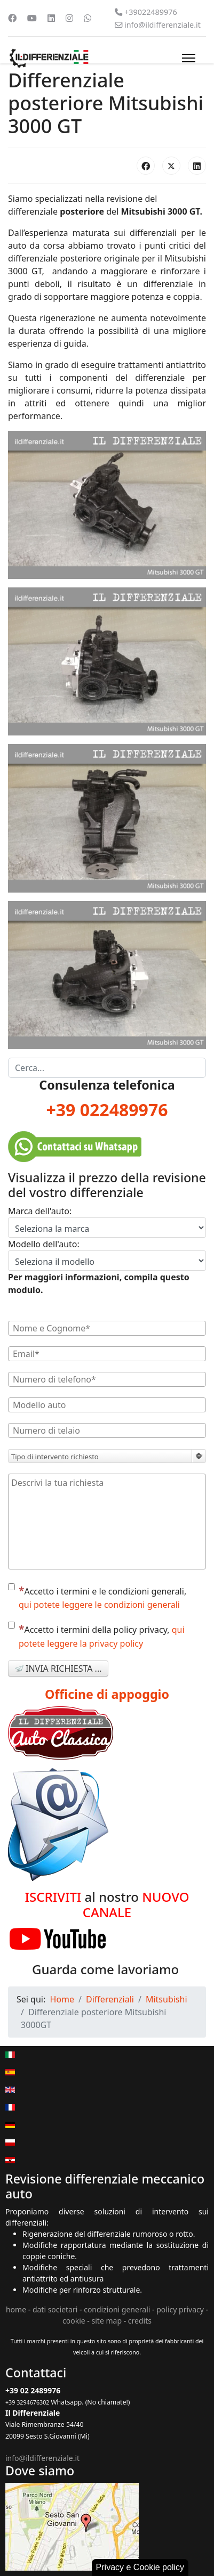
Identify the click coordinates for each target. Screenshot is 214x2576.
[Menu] (188, 58)
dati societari (55, 2309)
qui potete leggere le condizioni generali (99, 1604)
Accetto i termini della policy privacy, (96, 1635)
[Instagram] (69, 18)
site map (107, 2321)
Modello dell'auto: (44, 1244)
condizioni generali (117, 2309)
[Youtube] (32, 18)
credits (140, 2321)
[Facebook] (12, 18)
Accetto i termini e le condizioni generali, (97, 1597)
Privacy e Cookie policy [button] (140, 2567)
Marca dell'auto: (40, 1211)
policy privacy (180, 2309)
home (16, 2309)
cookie (73, 2321)
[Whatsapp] (87, 18)
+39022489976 (150, 12)
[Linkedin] (51, 18)
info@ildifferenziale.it (162, 25)
